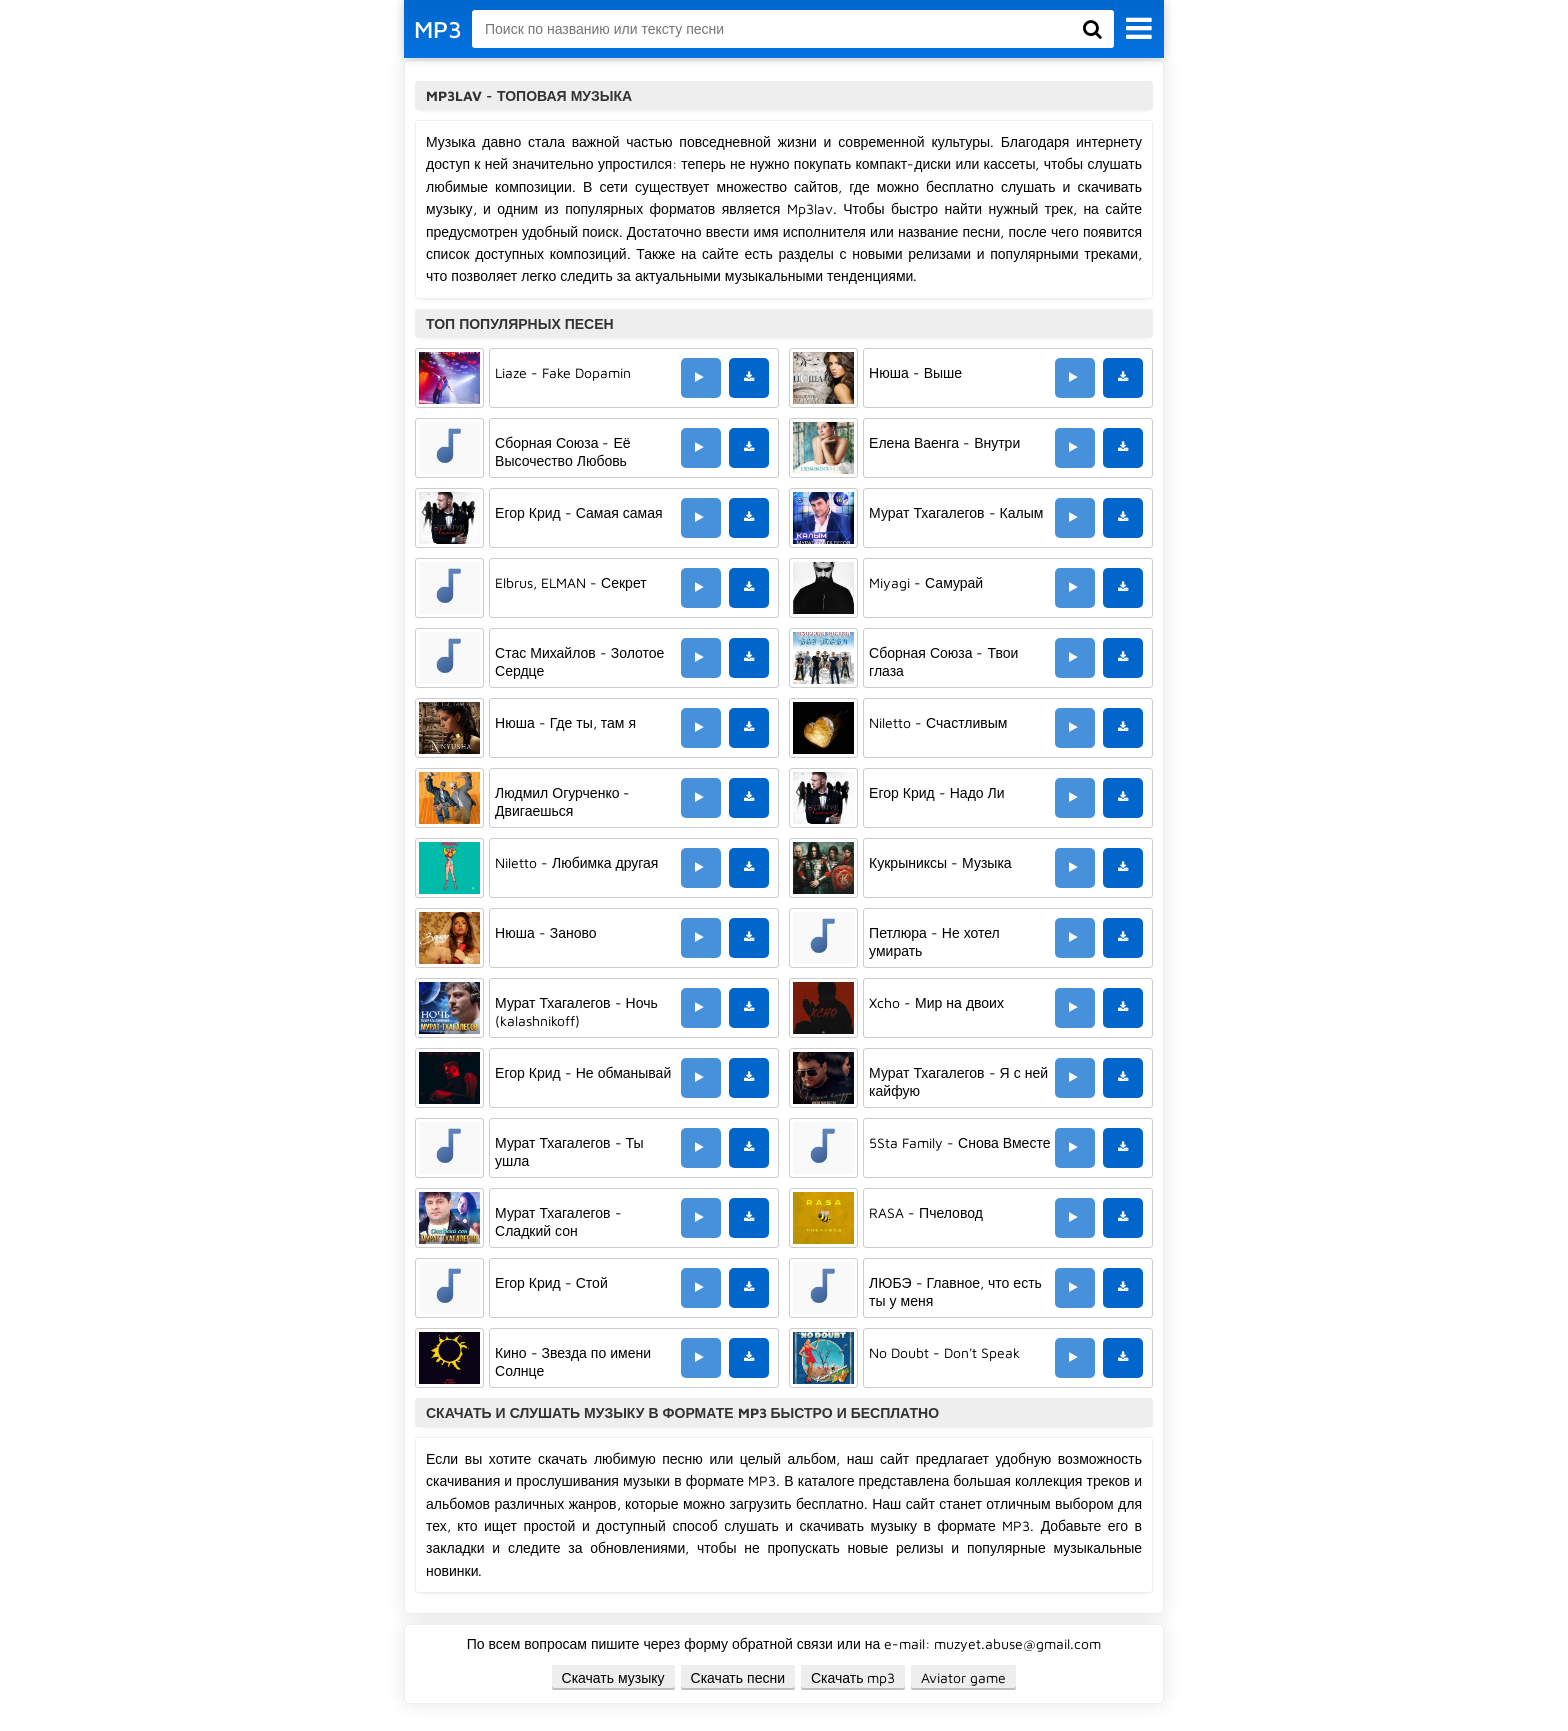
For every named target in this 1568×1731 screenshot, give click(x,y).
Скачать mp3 (853, 1677)
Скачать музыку (613, 1677)
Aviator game (963, 1677)
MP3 (438, 29)
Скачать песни (738, 1677)
